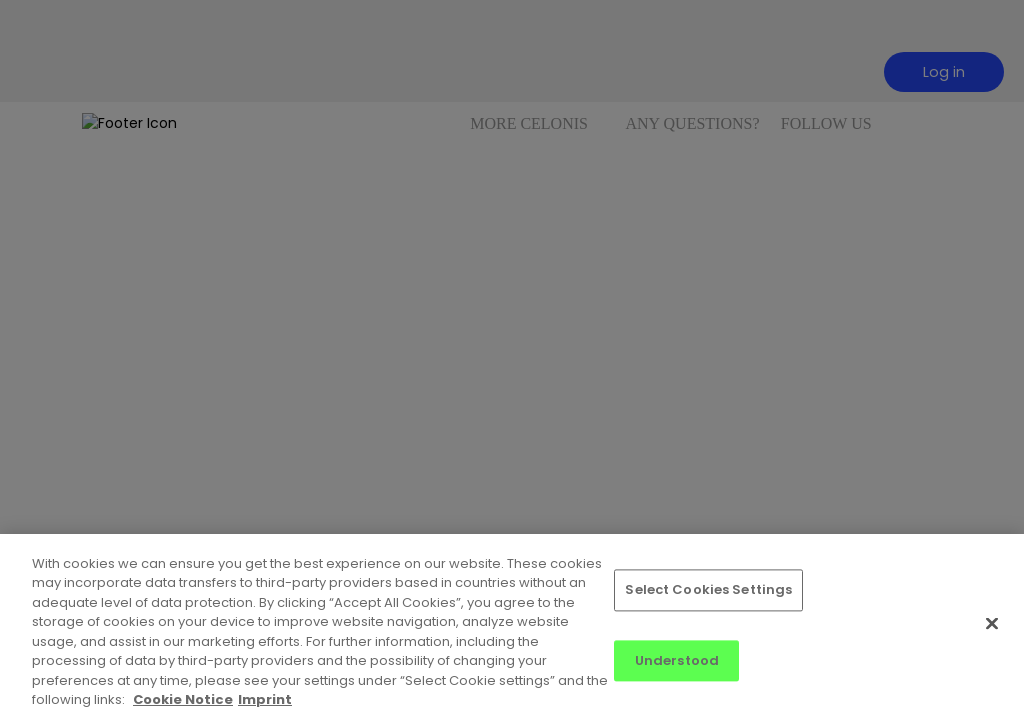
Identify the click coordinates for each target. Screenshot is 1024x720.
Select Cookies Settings (708, 589)
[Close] (992, 623)
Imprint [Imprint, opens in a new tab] (265, 699)
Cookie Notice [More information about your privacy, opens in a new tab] (183, 699)
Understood (677, 660)
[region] (512, 627)
